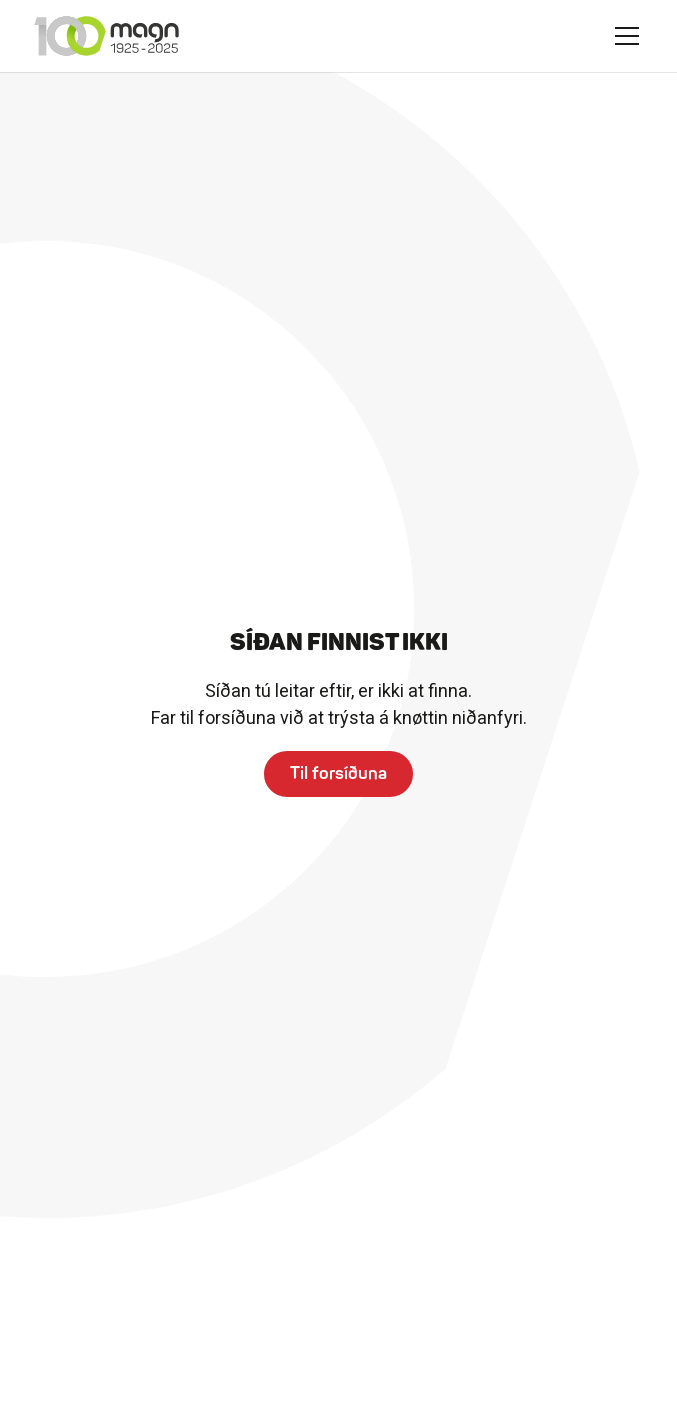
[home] (106, 36)
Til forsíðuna (338, 773)
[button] (627, 36)
